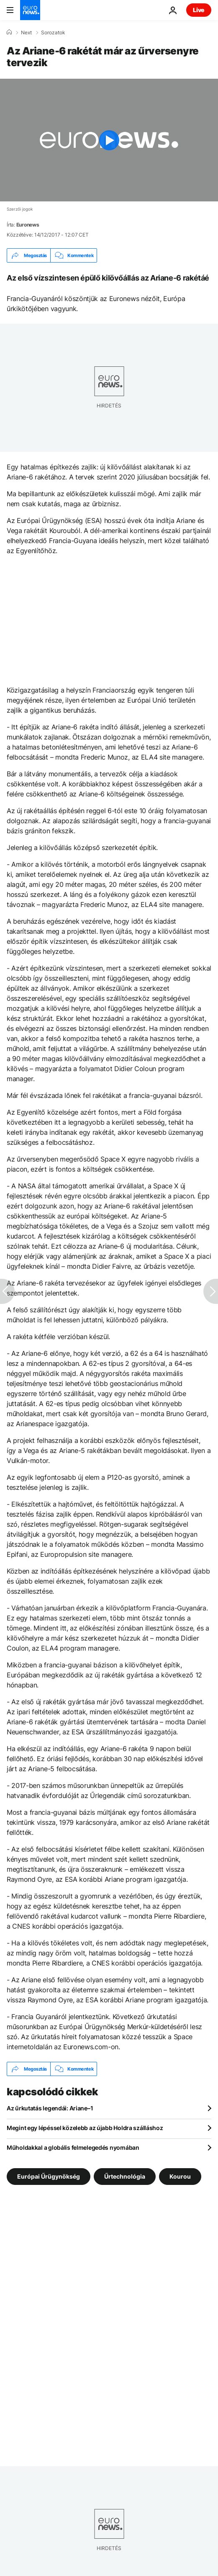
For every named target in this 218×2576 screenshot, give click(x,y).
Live (199, 9)
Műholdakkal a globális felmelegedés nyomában (73, 2147)
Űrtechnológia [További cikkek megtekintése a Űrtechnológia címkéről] (124, 2176)
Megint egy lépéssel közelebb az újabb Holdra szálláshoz (85, 2127)
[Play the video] (109, 140)
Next (26, 32)
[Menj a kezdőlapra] (30, 10)
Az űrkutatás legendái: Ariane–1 (50, 2108)
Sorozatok (53, 32)
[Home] (9, 32)
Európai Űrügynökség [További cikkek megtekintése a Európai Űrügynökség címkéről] (48, 2176)
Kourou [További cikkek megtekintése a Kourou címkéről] (180, 2176)
